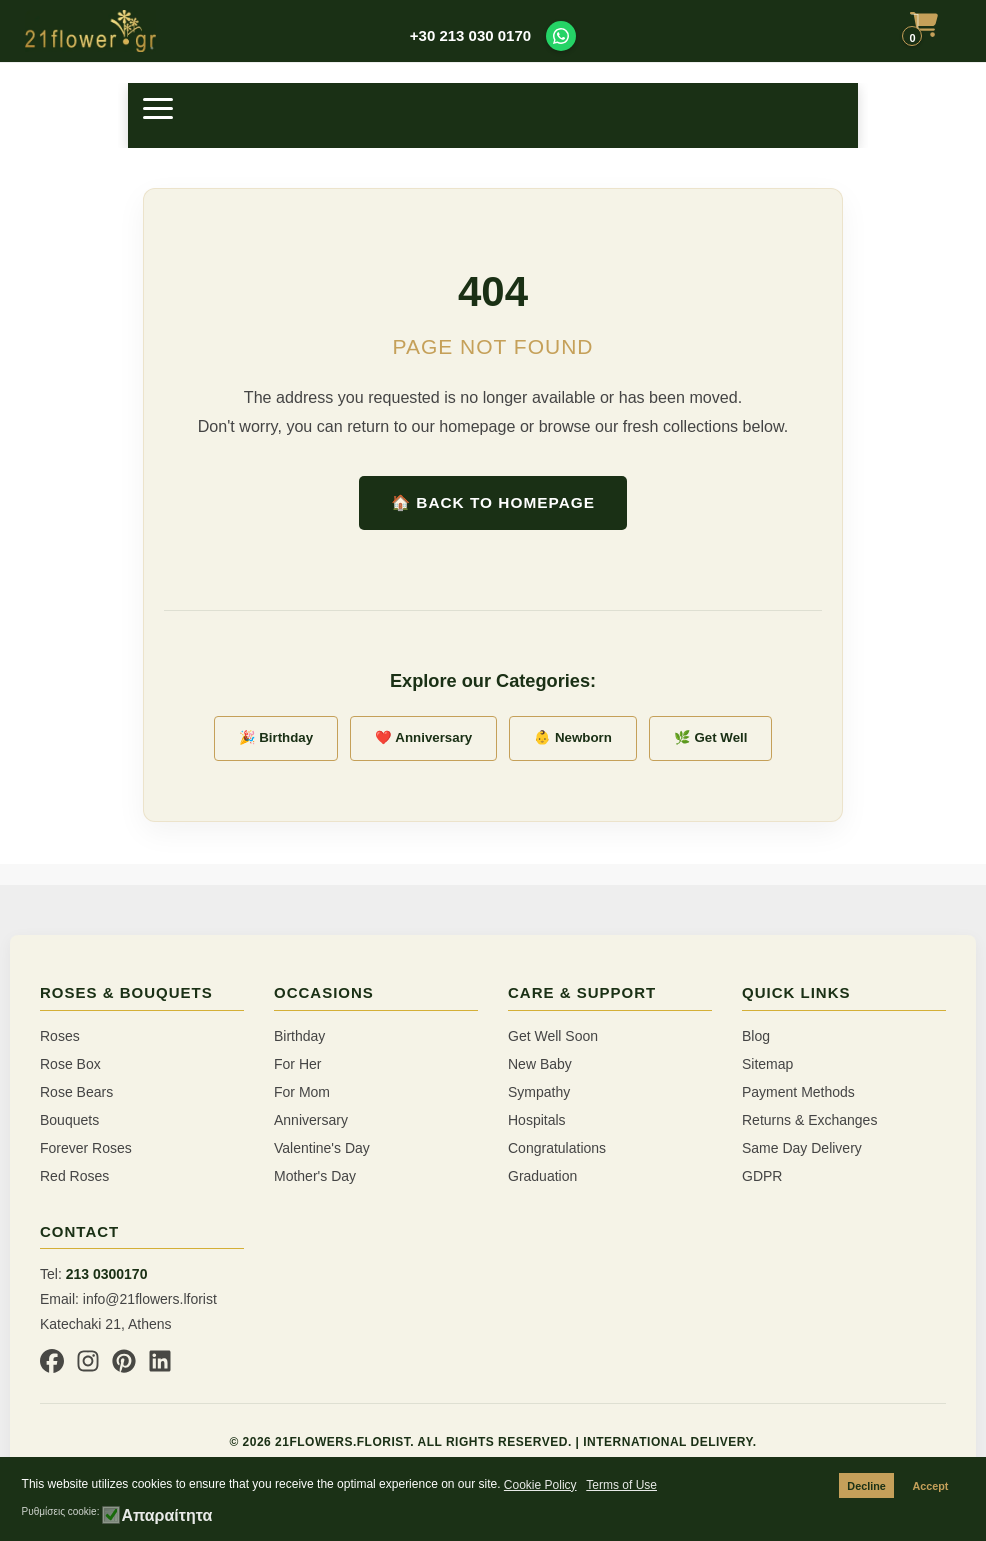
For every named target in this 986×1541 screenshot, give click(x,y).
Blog (756, 1036)
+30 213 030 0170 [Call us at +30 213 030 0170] (470, 35)
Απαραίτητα (166, 1516)
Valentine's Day (322, 1148)
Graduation (542, 1176)
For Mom (302, 1092)
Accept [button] (930, 1486)
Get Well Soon (553, 1036)
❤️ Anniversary (423, 737)
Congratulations (557, 1148)
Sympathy (539, 1092)
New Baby (540, 1064)
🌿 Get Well (711, 737)
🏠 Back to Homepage (493, 502)
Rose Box (70, 1064)
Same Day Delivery (802, 1148)
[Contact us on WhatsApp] (561, 36)
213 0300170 (107, 1274)
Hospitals (537, 1120)
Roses (60, 1036)
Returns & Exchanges (809, 1120)
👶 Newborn (573, 737)
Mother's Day (315, 1176)
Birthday (299, 1036)
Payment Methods (798, 1092)
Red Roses (74, 1176)
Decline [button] (866, 1486)
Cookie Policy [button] (540, 1485)
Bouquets (69, 1120)
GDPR (762, 1176)
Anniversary (311, 1120)
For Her (297, 1064)
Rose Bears (76, 1092)
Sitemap (767, 1064)
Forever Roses (86, 1148)
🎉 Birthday (276, 737)
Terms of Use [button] (621, 1485)
